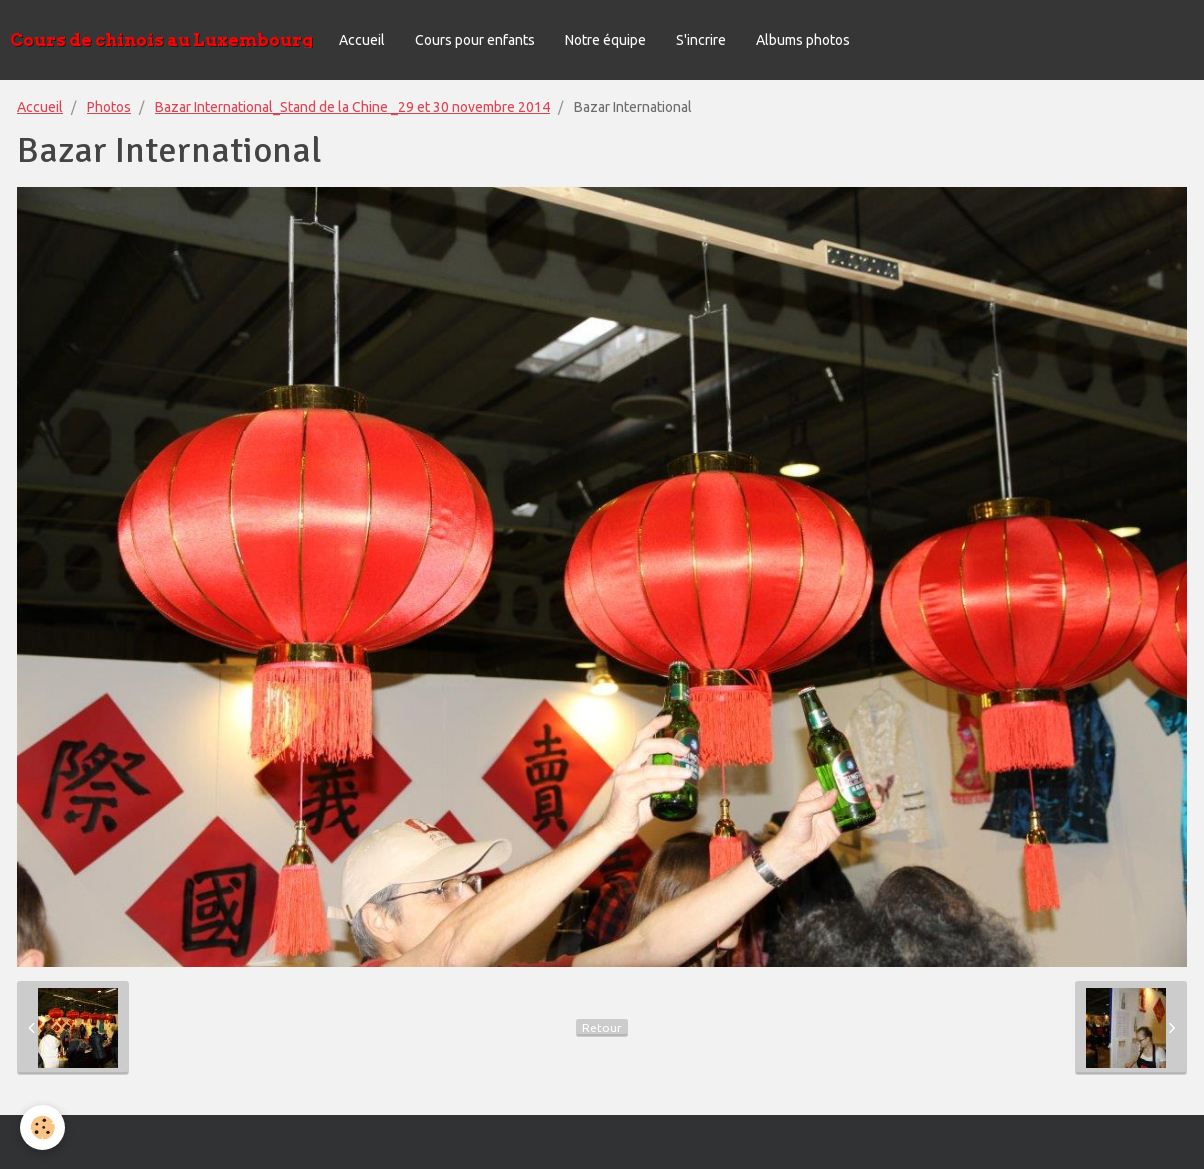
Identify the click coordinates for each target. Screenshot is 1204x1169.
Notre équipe (605, 40)
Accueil (362, 40)
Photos (109, 107)
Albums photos (803, 40)
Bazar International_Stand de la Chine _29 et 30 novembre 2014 (352, 107)
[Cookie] (42, 1127)
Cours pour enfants (475, 40)
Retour (602, 1027)
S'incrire (701, 40)
